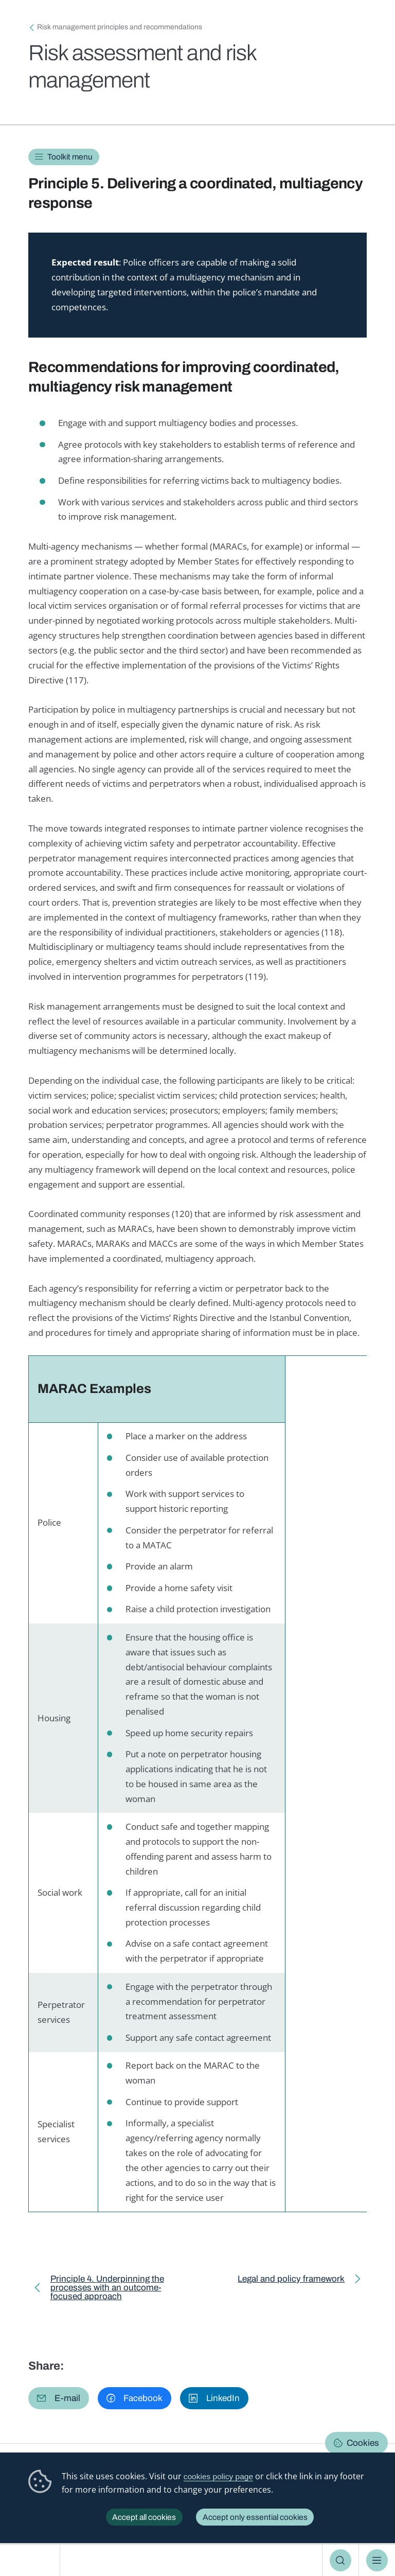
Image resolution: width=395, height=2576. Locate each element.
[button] (58, 2398)
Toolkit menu (70, 156)
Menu (377, 2560)
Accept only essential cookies (255, 2517)
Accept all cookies (144, 2517)
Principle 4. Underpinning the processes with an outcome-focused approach (107, 2289)
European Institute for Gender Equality (33, 2560)
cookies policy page (218, 2476)
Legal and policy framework (291, 2281)
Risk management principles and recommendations (119, 27)
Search (341, 2560)
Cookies (363, 2443)
